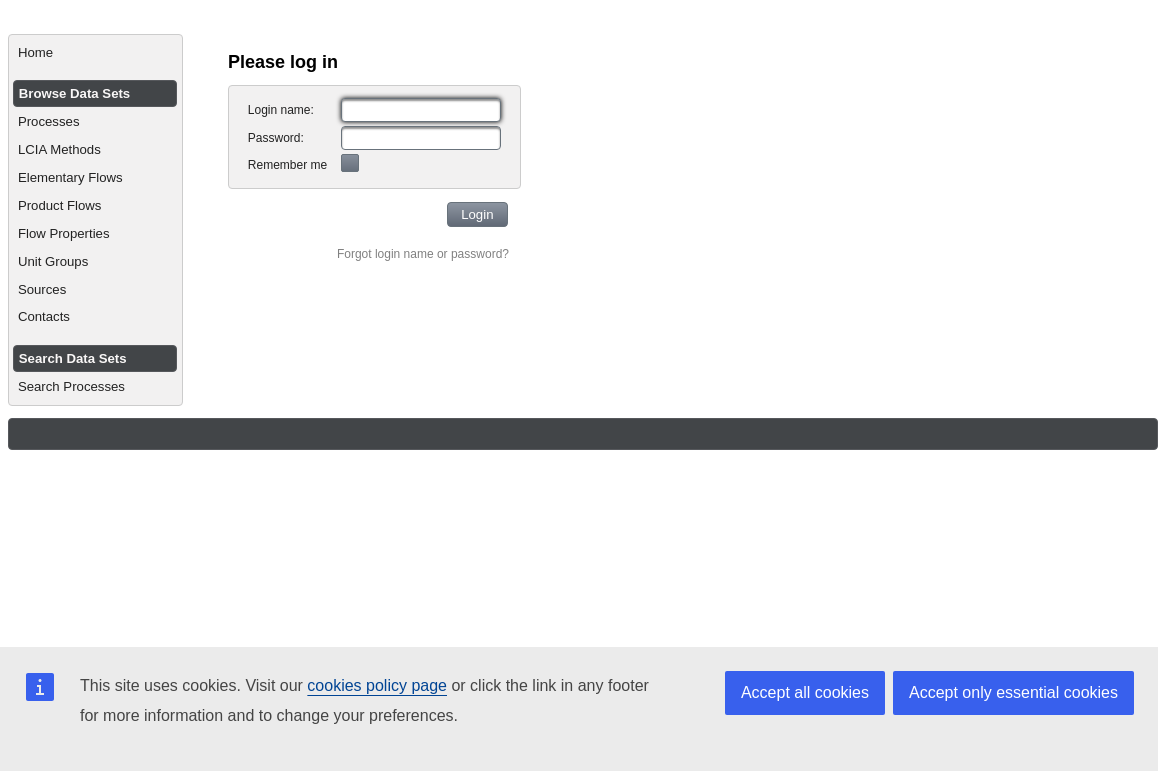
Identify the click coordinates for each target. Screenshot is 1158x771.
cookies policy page (377, 685)
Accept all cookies (805, 692)
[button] (477, 214)
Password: (276, 138)
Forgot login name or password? (423, 254)
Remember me (287, 165)
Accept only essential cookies (1013, 692)
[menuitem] (95, 53)
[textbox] (421, 110)
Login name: (281, 110)
